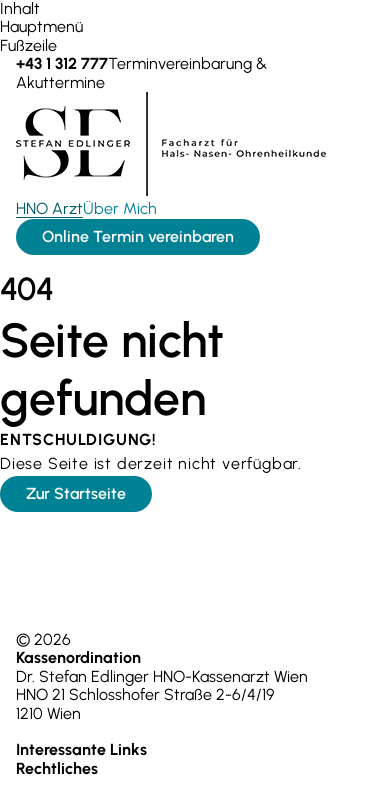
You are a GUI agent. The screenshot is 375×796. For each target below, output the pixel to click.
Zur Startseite (76, 493)
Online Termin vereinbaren (138, 236)
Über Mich (120, 208)
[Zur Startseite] (171, 190)
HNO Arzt (49, 208)
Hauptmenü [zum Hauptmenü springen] (41, 26)
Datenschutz (221, 768)
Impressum (137, 768)
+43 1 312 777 (61, 731)
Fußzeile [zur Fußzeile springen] (28, 45)
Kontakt (248, 749)
